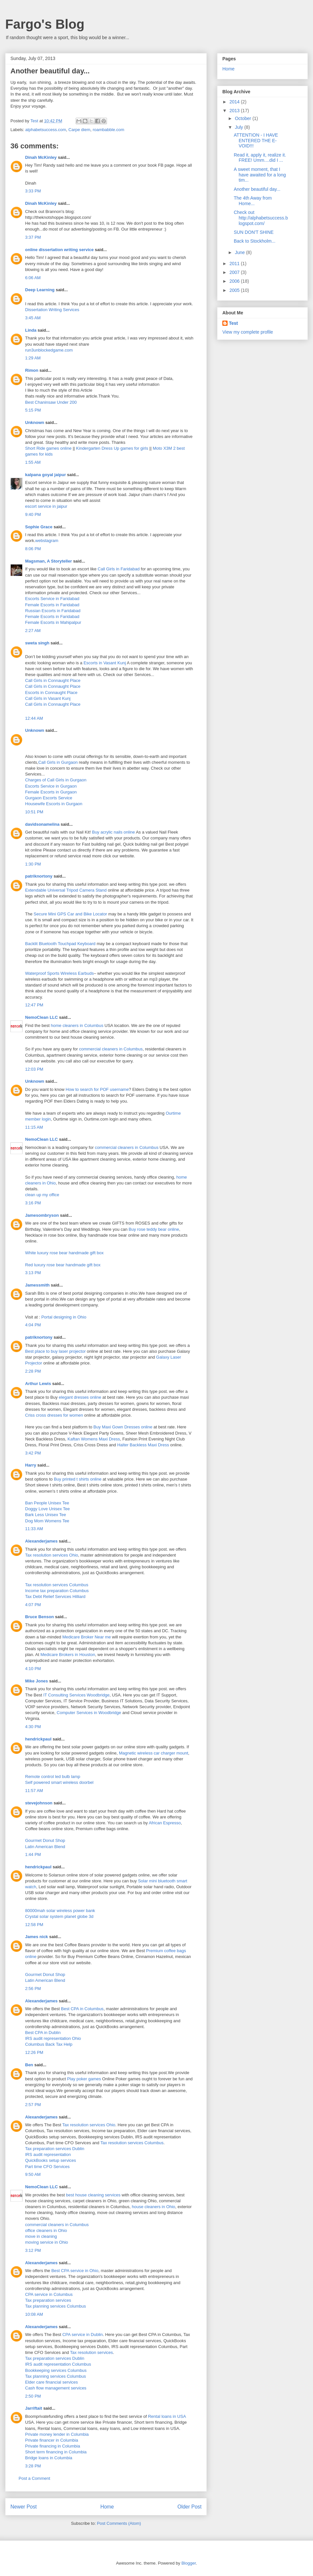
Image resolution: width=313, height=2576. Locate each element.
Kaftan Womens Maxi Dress (93, 1439)
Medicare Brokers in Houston (67, 1654)
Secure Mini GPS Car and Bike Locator (70, 913)
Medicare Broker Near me (86, 1636)
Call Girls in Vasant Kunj (47, 698)
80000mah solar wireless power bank (60, 1910)
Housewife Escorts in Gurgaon (53, 803)
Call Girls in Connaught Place (53, 680)
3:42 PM (33, 1453)
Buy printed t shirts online (77, 1479)
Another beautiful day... (257, 189)
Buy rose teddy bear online (154, 1229)
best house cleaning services (93, 2194)
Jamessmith (37, 1285)
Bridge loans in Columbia (48, 2457)
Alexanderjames (41, 1541)
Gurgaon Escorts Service (48, 797)
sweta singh (37, 642)
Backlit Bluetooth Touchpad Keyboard (60, 943)
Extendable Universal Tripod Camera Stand (66, 890)
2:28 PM (33, 1371)
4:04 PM (33, 1324)
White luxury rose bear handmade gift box (64, 1252)
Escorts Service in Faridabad (52, 598)
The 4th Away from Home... (253, 200)
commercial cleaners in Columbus (110, 1049)
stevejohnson (38, 1802)
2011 (235, 263)
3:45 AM (33, 317)
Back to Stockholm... (255, 241)
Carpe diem (79, 129)
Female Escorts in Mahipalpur (53, 622)
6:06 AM (33, 277)
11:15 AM (34, 1127)
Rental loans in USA (167, 2416)
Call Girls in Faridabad (119, 568)
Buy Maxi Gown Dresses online (123, 1426)
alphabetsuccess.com (45, 129)
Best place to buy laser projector (55, 1351)
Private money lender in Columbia (57, 2434)
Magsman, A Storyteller (48, 561)
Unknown (34, 422)
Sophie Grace (38, 526)
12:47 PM (34, 1004)
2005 (235, 290)
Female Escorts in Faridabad (52, 604)
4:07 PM (33, 1604)
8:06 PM (33, 548)
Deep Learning (39, 289)
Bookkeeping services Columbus (56, 2370)
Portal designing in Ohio (63, 1317)
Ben (29, 2064)
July (239, 127)
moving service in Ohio (46, 2242)
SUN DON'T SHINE (254, 232)
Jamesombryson (42, 1215)
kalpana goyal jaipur (45, 474)
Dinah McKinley (41, 157)
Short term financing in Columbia (56, 2451)
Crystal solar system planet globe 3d (59, 1916)
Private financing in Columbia (52, 2446)
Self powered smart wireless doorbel (59, 1782)
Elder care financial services (51, 2382)
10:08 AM (34, 2314)
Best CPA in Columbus (82, 2008)
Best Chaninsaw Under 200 (51, 402)
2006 (235, 281)
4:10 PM (33, 1668)
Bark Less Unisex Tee (45, 1514)
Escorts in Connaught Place (51, 692)
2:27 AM (33, 630)
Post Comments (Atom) (119, 2523)
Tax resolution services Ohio (51, 1555)
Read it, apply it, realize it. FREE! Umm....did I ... (260, 157)
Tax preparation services (48, 2300)
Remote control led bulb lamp (52, 1776)
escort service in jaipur (46, 506)
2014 (235, 101)
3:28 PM (33, 2465)
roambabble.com (108, 129)
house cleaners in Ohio (153, 2206)
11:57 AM (34, 1790)
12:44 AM (34, 718)
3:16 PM (33, 1202)
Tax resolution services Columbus (56, 1584)
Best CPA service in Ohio (74, 2270)
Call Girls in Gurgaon (58, 762)
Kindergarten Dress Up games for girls (112, 448)
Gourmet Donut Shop (45, 1840)
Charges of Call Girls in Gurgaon (55, 779)
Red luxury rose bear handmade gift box (62, 1264)
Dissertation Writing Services (52, 309)
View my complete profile (247, 332)
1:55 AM (33, 462)
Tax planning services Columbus (55, 2306)
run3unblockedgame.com (49, 350)
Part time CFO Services (47, 2166)
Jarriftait (33, 2408)
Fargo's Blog (44, 24)
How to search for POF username (97, 1089)
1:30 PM (33, 864)
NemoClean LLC (41, 1017)
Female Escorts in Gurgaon (51, 792)
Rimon (31, 370)
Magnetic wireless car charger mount (153, 1753)
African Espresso (165, 1822)
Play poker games (84, 2078)
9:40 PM (33, 514)
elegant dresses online (80, 1397)
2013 (235, 110)
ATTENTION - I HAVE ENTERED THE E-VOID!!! (256, 140)
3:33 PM (33, 190)
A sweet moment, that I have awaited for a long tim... (260, 175)
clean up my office (42, 1194)
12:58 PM (34, 1924)
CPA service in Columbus (49, 2294)
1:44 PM (33, 1854)
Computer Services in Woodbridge (89, 1712)
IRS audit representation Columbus (58, 2364)
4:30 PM (33, 1726)
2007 (235, 272)
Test (233, 323)
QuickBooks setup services (50, 2160)
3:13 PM (33, 1272)
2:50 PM (33, 2396)
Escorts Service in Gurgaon (51, 786)
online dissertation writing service (59, 249)
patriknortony (38, 876)
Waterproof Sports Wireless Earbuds (59, 973)
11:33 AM (34, 1528)
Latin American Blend (45, 1846)
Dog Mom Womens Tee (47, 1520)
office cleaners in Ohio (46, 2230)
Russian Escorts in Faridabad (53, 610)
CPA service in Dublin (82, 2334)
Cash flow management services (55, 2388)
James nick (36, 1936)
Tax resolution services (91, 2352)
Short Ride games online (48, 448)
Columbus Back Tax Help (48, 2044)
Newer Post (23, 2506)
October (243, 118)
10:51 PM (34, 811)
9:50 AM (33, 2174)
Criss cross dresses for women (54, 1415)
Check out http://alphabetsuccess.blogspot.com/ (261, 218)
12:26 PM (34, 2052)
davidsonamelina (42, 824)
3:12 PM (33, 2250)
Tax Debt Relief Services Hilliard (55, 1596)
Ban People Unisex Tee (47, 1502)
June (240, 252)
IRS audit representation (48, 2154)
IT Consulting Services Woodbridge (76, 1695)
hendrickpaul (38, 1739)
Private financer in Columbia (51, 2440)
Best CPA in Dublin (43, 2032)
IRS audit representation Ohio (53, 2038)
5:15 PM (33, 410)
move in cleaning (41, 2236)
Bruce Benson (39, 1616)
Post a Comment (34, 2478)
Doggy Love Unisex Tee (47, 1508)
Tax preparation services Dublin (54, 2148)
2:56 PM (33, 1988)
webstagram (46, 540)
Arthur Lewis (38, 1383)
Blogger (188, 2563)
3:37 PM (33, 237)
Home (107, 2506)
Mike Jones (36, 1681)
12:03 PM (34, 1069)
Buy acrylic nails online (113, 832)
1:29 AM (33, 357)
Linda (31, 330)
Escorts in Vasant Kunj (104, 662)
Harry (30, 1465)
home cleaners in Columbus (77, 1025)
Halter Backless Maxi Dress (143, 1444)
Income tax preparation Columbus (57, 1590)
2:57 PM (33, 2104)
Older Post (189, 2506)
